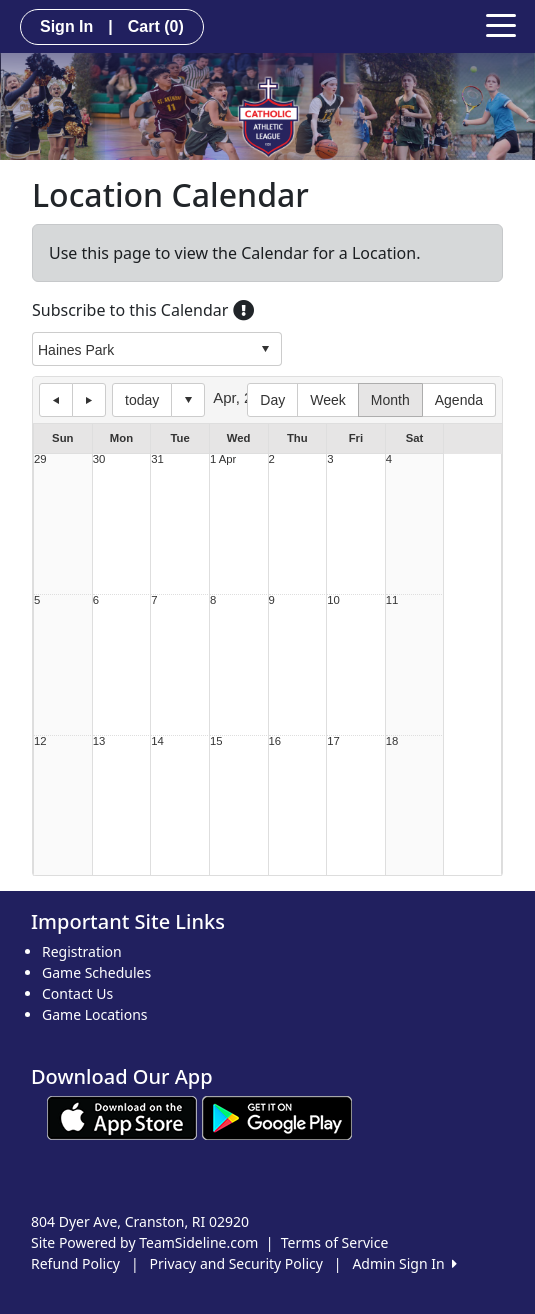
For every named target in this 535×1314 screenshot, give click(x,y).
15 (216, 741)
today (142, 400)
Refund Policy (75, 1263)
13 (99, 741)
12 (40, 741)
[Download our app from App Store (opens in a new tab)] (122, 1116)
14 (157, 741)
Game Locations (95, 1014)
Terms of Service (335, 1242)
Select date (188, 400)
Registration (82, 951)
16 (275, 741)
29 (40, 459)
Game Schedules (96, 972)
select (265, 349)
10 (333, 600)
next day (89, 400)
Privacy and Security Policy (236, 1263)
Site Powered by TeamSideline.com (144, 1242)
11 (392, 600)
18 (392, 741)
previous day (56, 400)
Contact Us (77, 993)
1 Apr (223, 459)
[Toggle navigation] (501, 24)
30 (99, 459)
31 (157, 459)
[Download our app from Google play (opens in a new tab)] (277, 1116)
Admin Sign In (404, 1263)
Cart (156, 26)
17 (333, 741)
